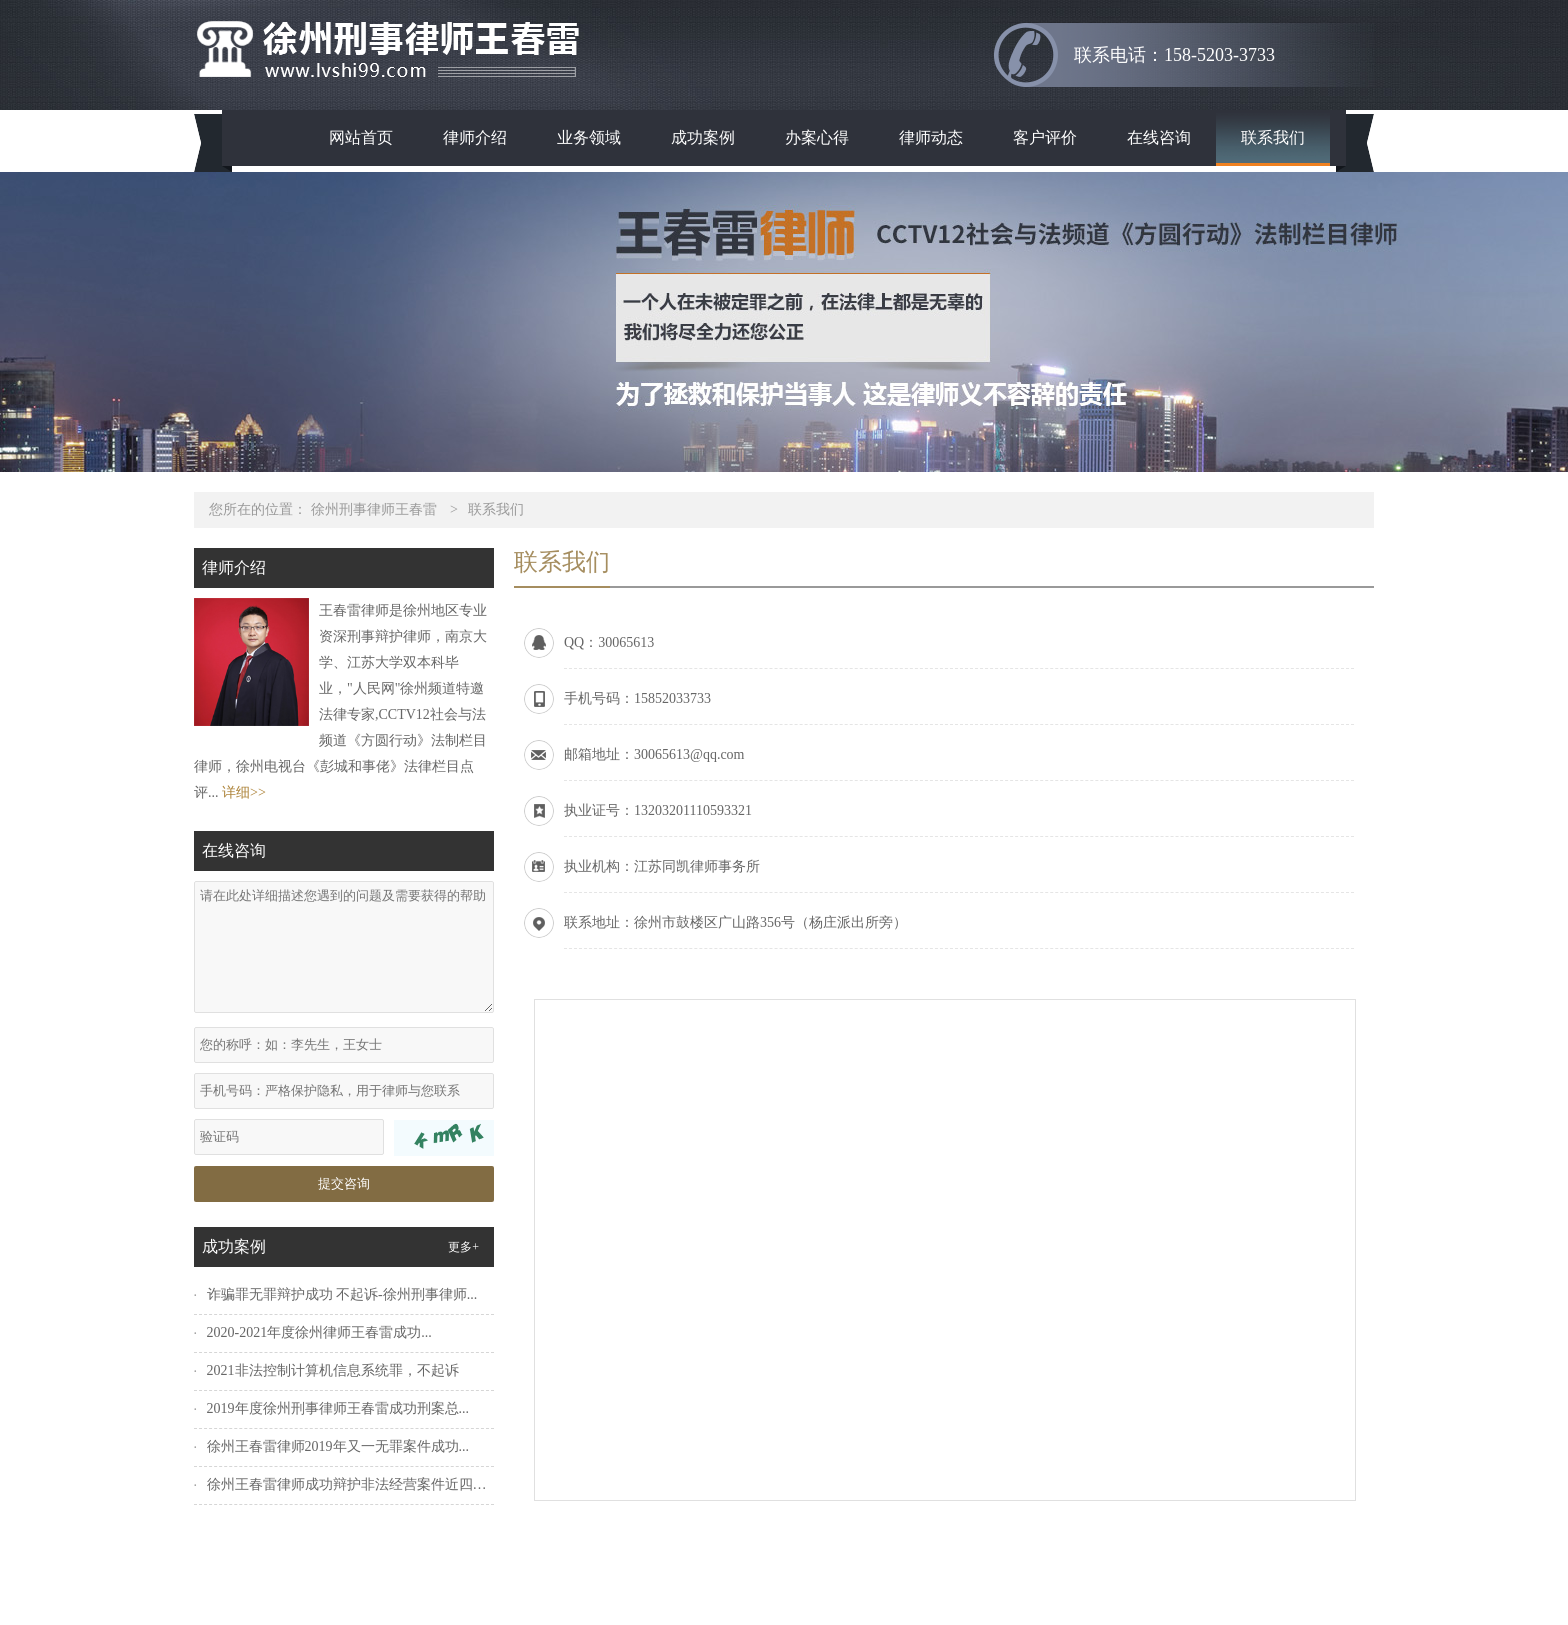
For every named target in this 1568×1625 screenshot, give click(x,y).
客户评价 (1045, 137)
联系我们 (1273, 137)
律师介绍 (475, 137)
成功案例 (703, 137)
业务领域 (589, 137)
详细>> (244, 792)
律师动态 (931, 137)
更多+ (463, 1247)
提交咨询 (344, 1183)
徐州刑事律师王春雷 (374, 509)
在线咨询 (1159, 137)
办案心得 (817, 137)
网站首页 (361, 137)
